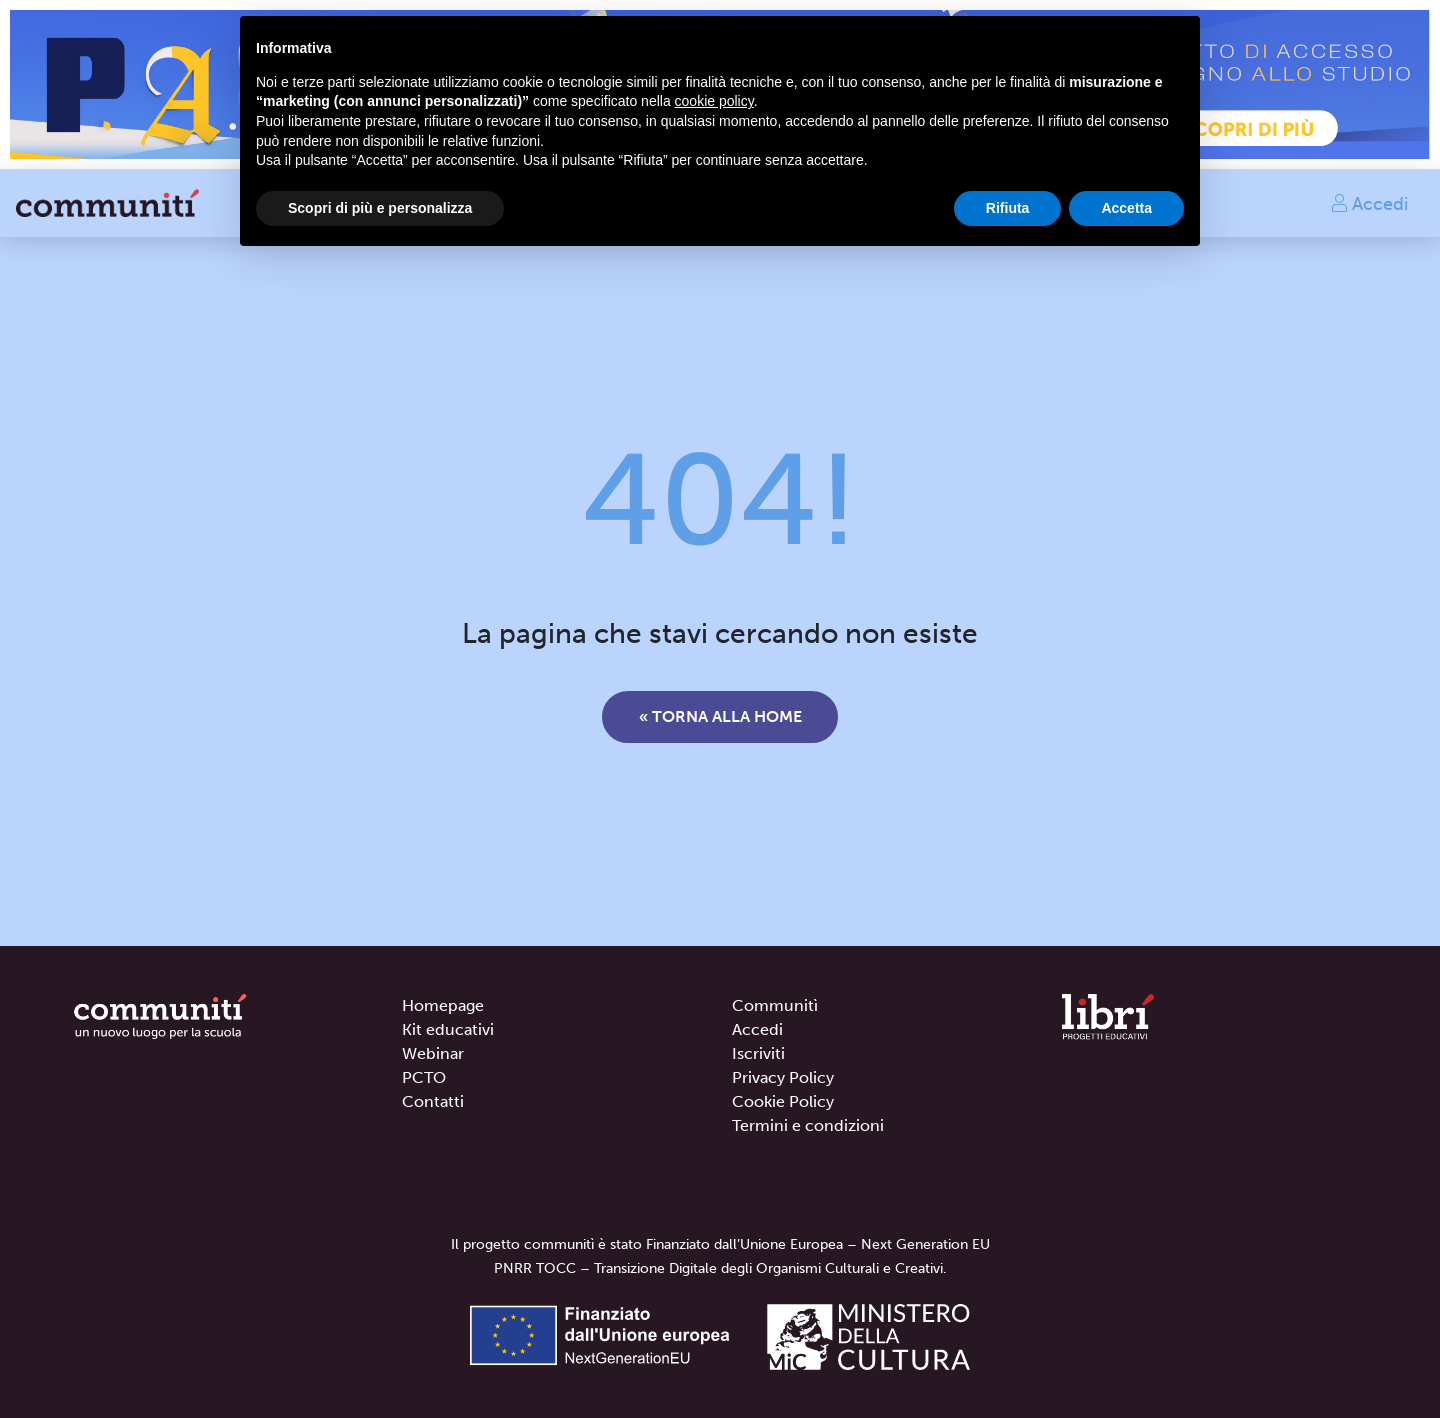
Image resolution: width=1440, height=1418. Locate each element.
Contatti (433, 1101)
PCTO (424, 1077)
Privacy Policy (783, 1077)
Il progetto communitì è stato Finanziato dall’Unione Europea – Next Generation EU (720, 1244)
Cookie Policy (783, 1101)
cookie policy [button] (714, 101)
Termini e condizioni (808, 1125)
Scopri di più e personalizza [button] (380, 208)
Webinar (433, 1053)
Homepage (443, 1005)
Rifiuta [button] (1008, 208)
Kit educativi (448, 1029)
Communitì (775, 1005)
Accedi (1369, 203)
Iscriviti (758, 1053)
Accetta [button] (1126, 208)
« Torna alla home (720, 716)
